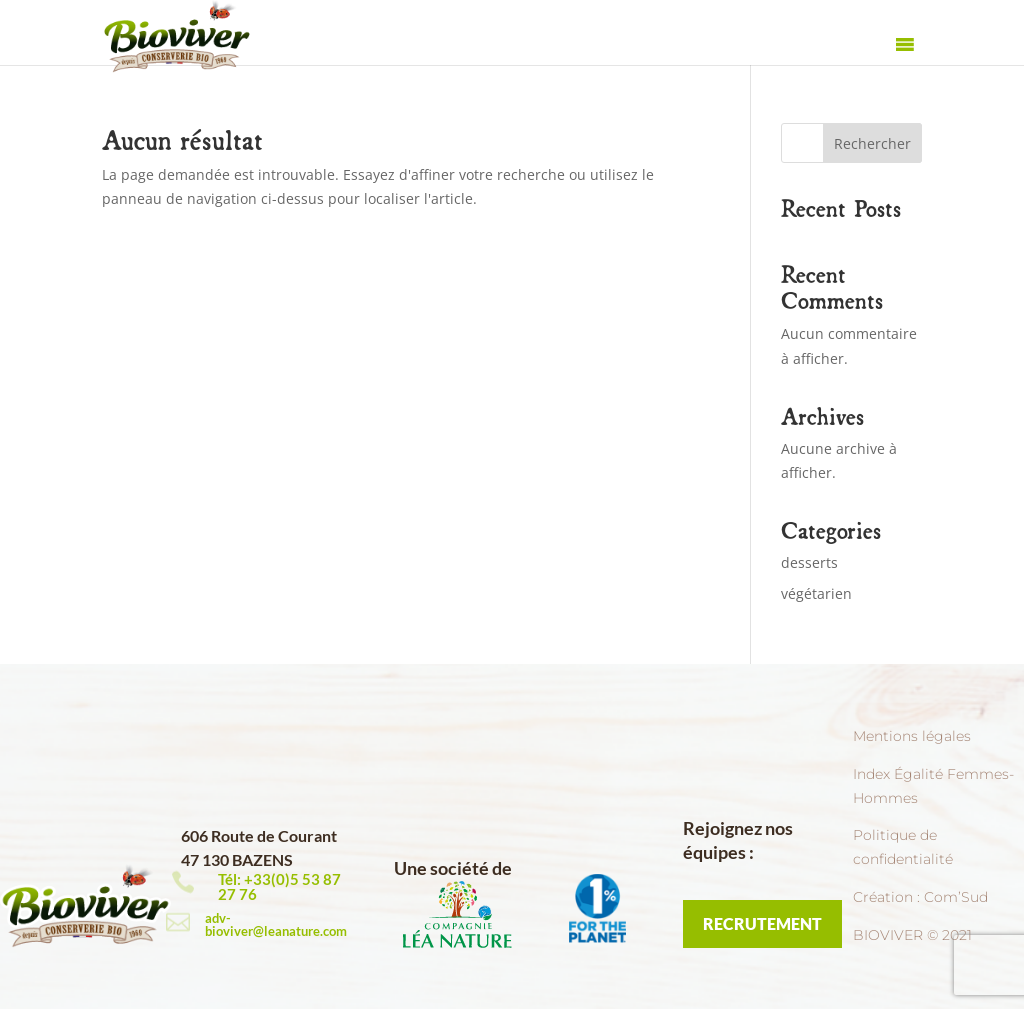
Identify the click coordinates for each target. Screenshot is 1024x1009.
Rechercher (872, 143)
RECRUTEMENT (762, 923)
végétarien (816, 593)
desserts (809, 562)
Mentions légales (912, 736)
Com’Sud (956, 897)
